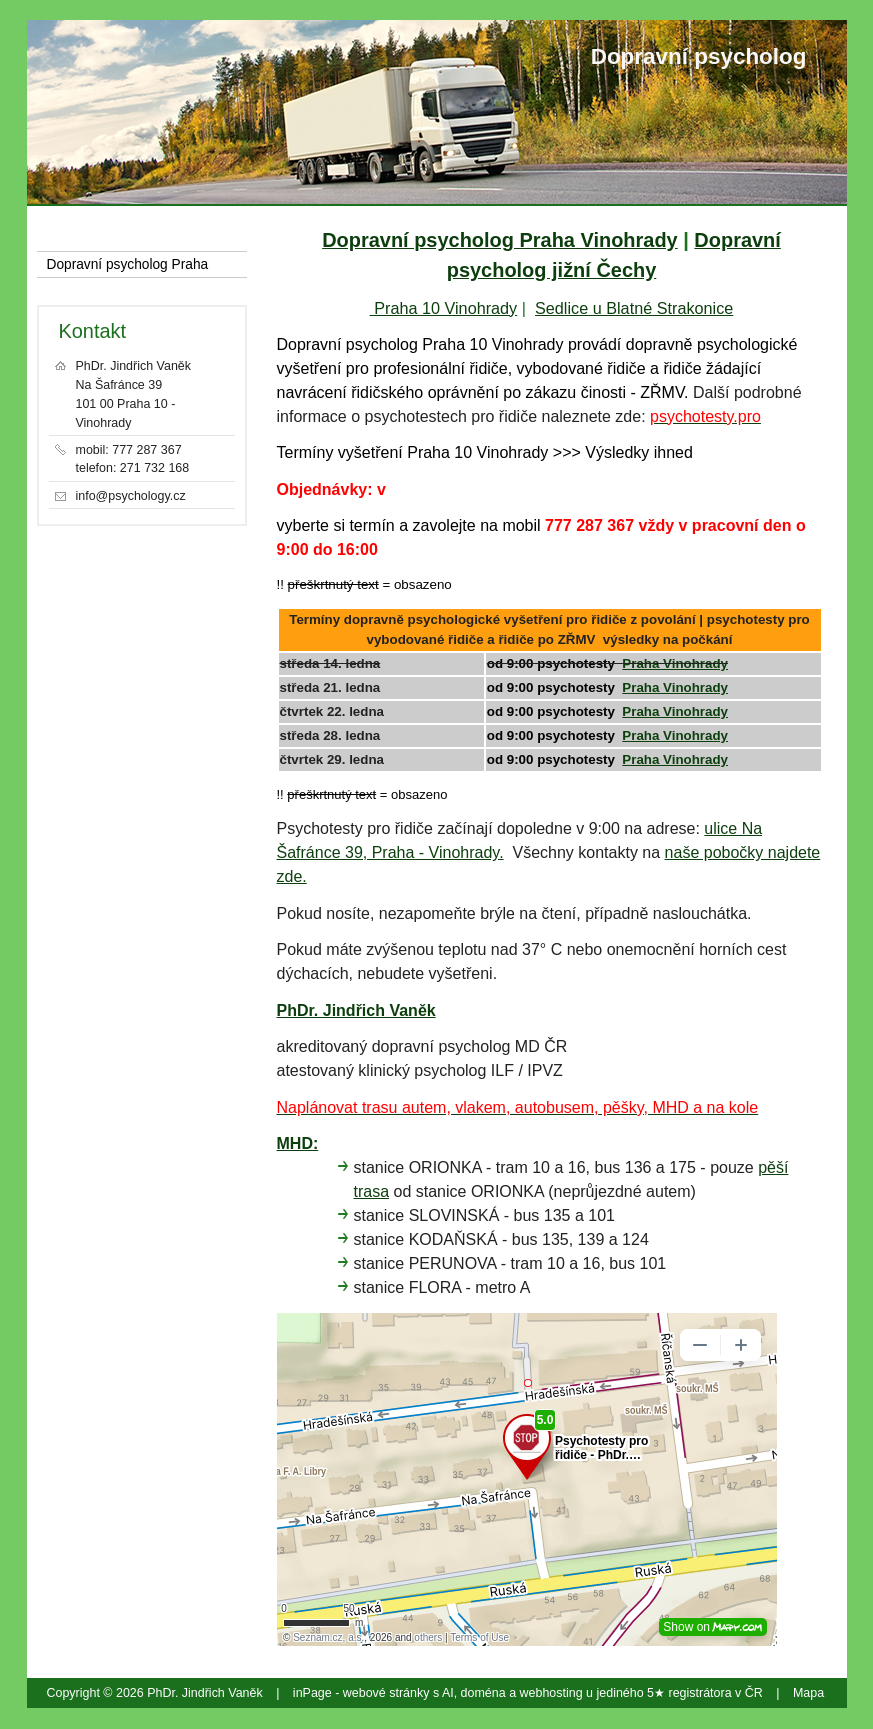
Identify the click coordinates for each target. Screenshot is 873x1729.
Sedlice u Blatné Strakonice (634, 308)
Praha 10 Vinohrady (444, 308)
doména (483, 1693)
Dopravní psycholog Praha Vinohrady (500, 240)
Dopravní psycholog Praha (128, 264)
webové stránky (386, 1693)
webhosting (551, 1693)
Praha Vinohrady (675, 663)
